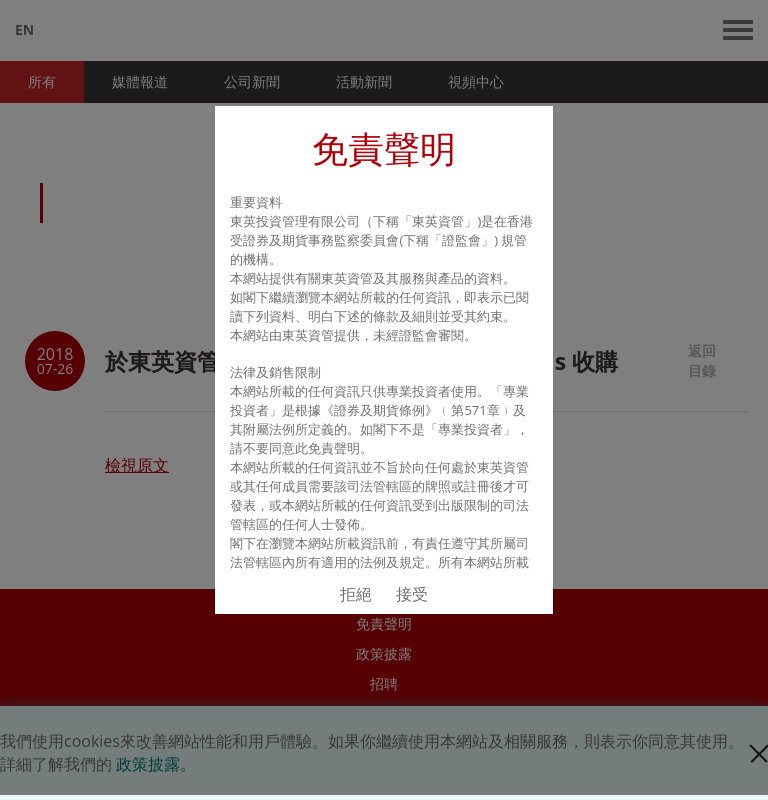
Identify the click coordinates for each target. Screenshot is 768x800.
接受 (412, 594)
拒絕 (356, 594)
